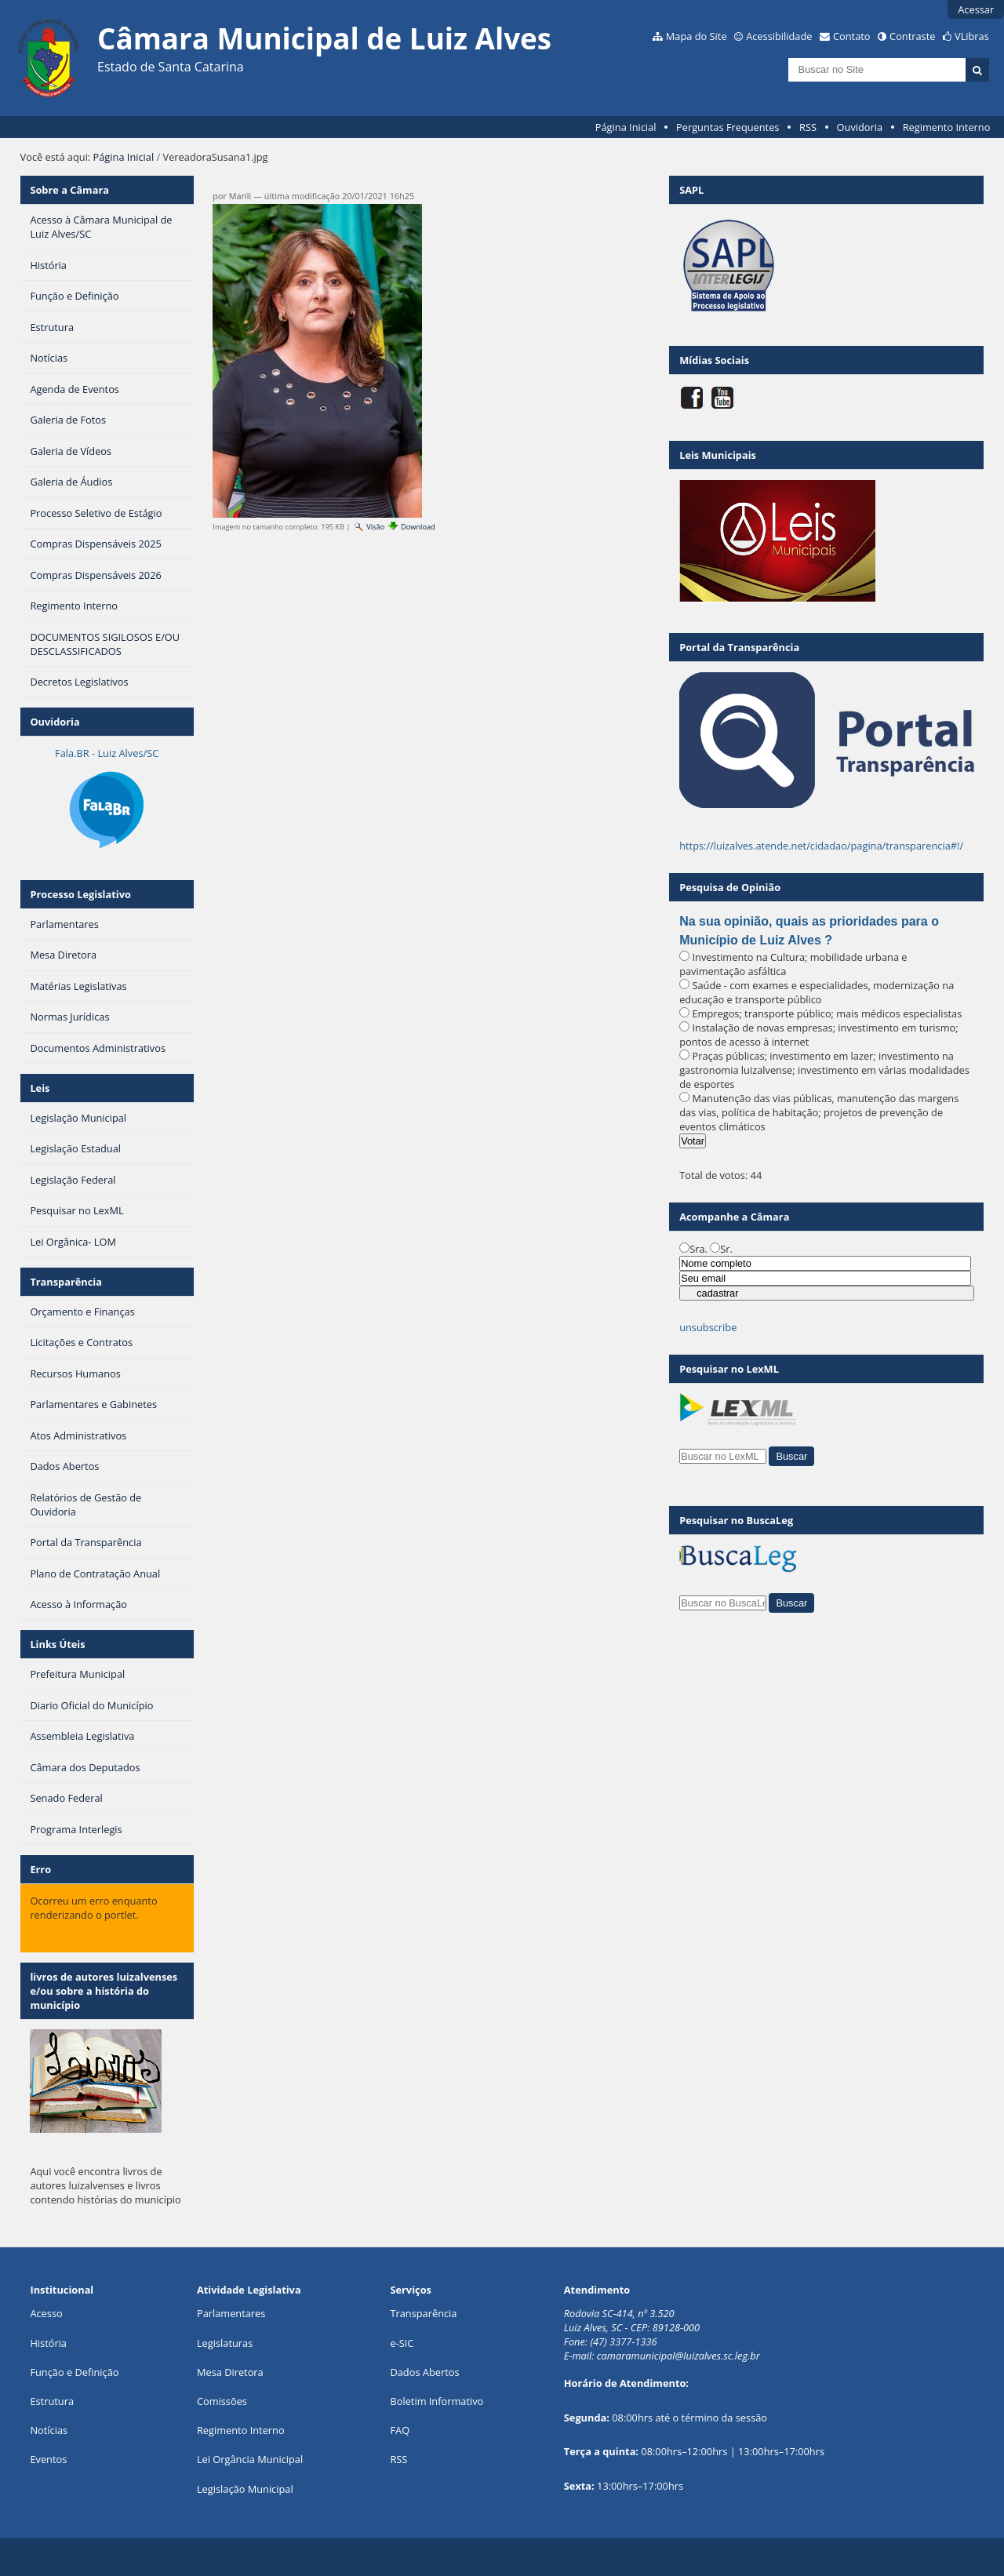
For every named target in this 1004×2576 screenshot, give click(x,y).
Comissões (222, 2401)
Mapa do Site (696, 36)
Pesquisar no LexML (729, 1369)
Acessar (976, 9)
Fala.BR (106, 753)
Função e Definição (74, 2372)
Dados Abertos (424, 2372)
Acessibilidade (779, 36)
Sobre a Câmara (69, 190)
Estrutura (52, 2401)
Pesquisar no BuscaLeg (736, 1520)
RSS (808, 127)
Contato (852, 36)
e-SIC (401, 2343)
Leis (39, 1088)
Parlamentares (231, 2313)
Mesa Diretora (230, 2372)
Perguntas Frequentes (727, 127)
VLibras (972, 36)
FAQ (399, 2430)
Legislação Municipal (245, 2489)
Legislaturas (225, 2343)
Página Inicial (626, 127)
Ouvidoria (860, 127)
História (48, 2343)
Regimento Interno (947, 127)
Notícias (48, 2430)
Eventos (48, 2459)
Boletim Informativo (436, 2401)
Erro (40, 1869)
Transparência (66, 1282)
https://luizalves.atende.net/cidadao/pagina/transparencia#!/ (821, 846)
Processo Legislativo (80, 894)
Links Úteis (57, 1644)
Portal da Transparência (739, 647)
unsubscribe (708, 1327)
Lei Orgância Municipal (250, 2459)
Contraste (912, 36)
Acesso (46, 2313)
